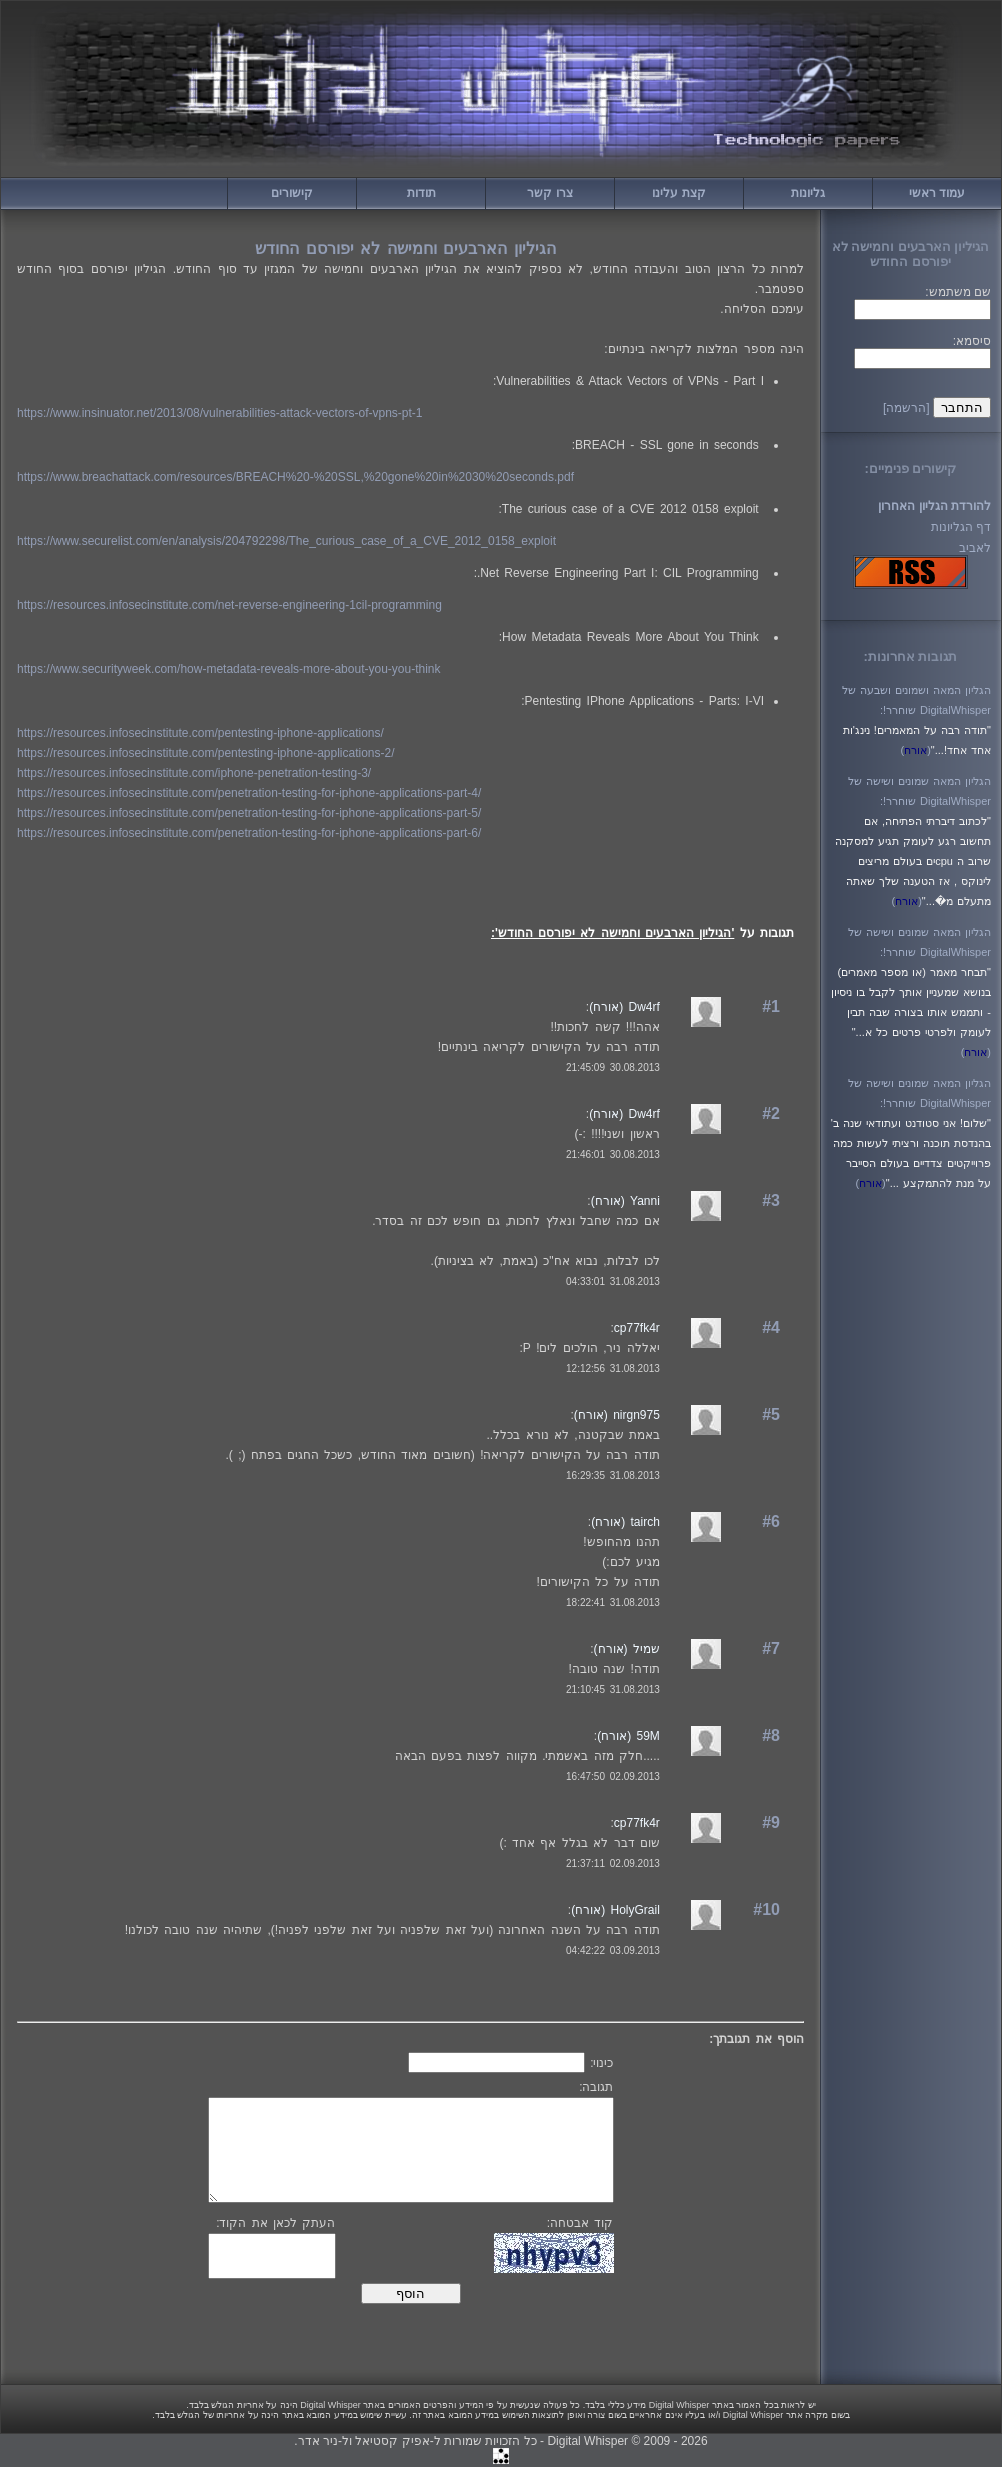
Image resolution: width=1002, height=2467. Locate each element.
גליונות (808, 193)
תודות (421, 193)
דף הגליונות (961, 527)
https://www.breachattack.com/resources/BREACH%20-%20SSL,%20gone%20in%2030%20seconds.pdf (295, 477)
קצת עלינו (678, 193)
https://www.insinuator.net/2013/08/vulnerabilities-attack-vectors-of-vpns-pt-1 (220, 413)
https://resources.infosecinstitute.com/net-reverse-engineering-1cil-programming (229, 605)
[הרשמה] (906, 408)
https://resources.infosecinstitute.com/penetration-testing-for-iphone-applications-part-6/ (249, 833)
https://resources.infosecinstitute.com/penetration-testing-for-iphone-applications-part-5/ (249, 813)
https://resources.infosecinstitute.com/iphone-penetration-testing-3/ (194, 773)
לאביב (975, 548)
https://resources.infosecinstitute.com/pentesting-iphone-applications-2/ (206, 753)
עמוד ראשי (937, 193)
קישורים (292, 193)
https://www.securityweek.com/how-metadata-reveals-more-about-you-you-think (229, 669)
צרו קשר (549, 193)
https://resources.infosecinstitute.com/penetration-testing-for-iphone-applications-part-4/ (249, 793)
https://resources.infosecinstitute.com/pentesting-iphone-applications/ (200, 733)
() (915, 750)
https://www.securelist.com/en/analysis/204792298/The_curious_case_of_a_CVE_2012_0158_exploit (286, 541)
